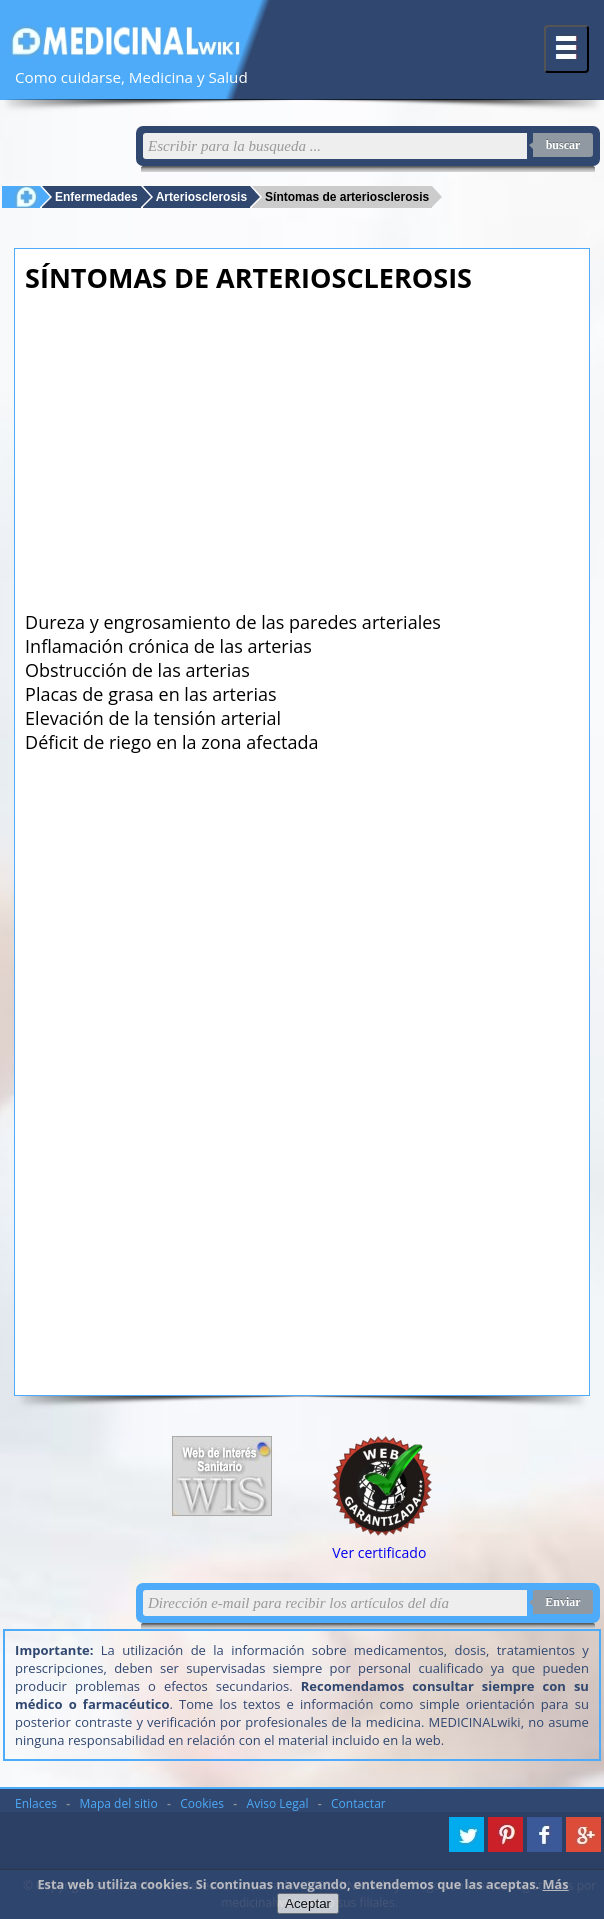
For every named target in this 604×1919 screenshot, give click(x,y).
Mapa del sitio (119, 1803)
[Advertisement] (303, 446)
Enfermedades (96, 196)
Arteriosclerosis (201, 196)
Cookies (202, 1803)
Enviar (562, 1602)
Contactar (358, 1803)
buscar (563, 145)
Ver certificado (379, 1552)
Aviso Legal (278, 1803)
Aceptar (308, 1903)
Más (556, 1884)
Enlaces (36, 1803)
